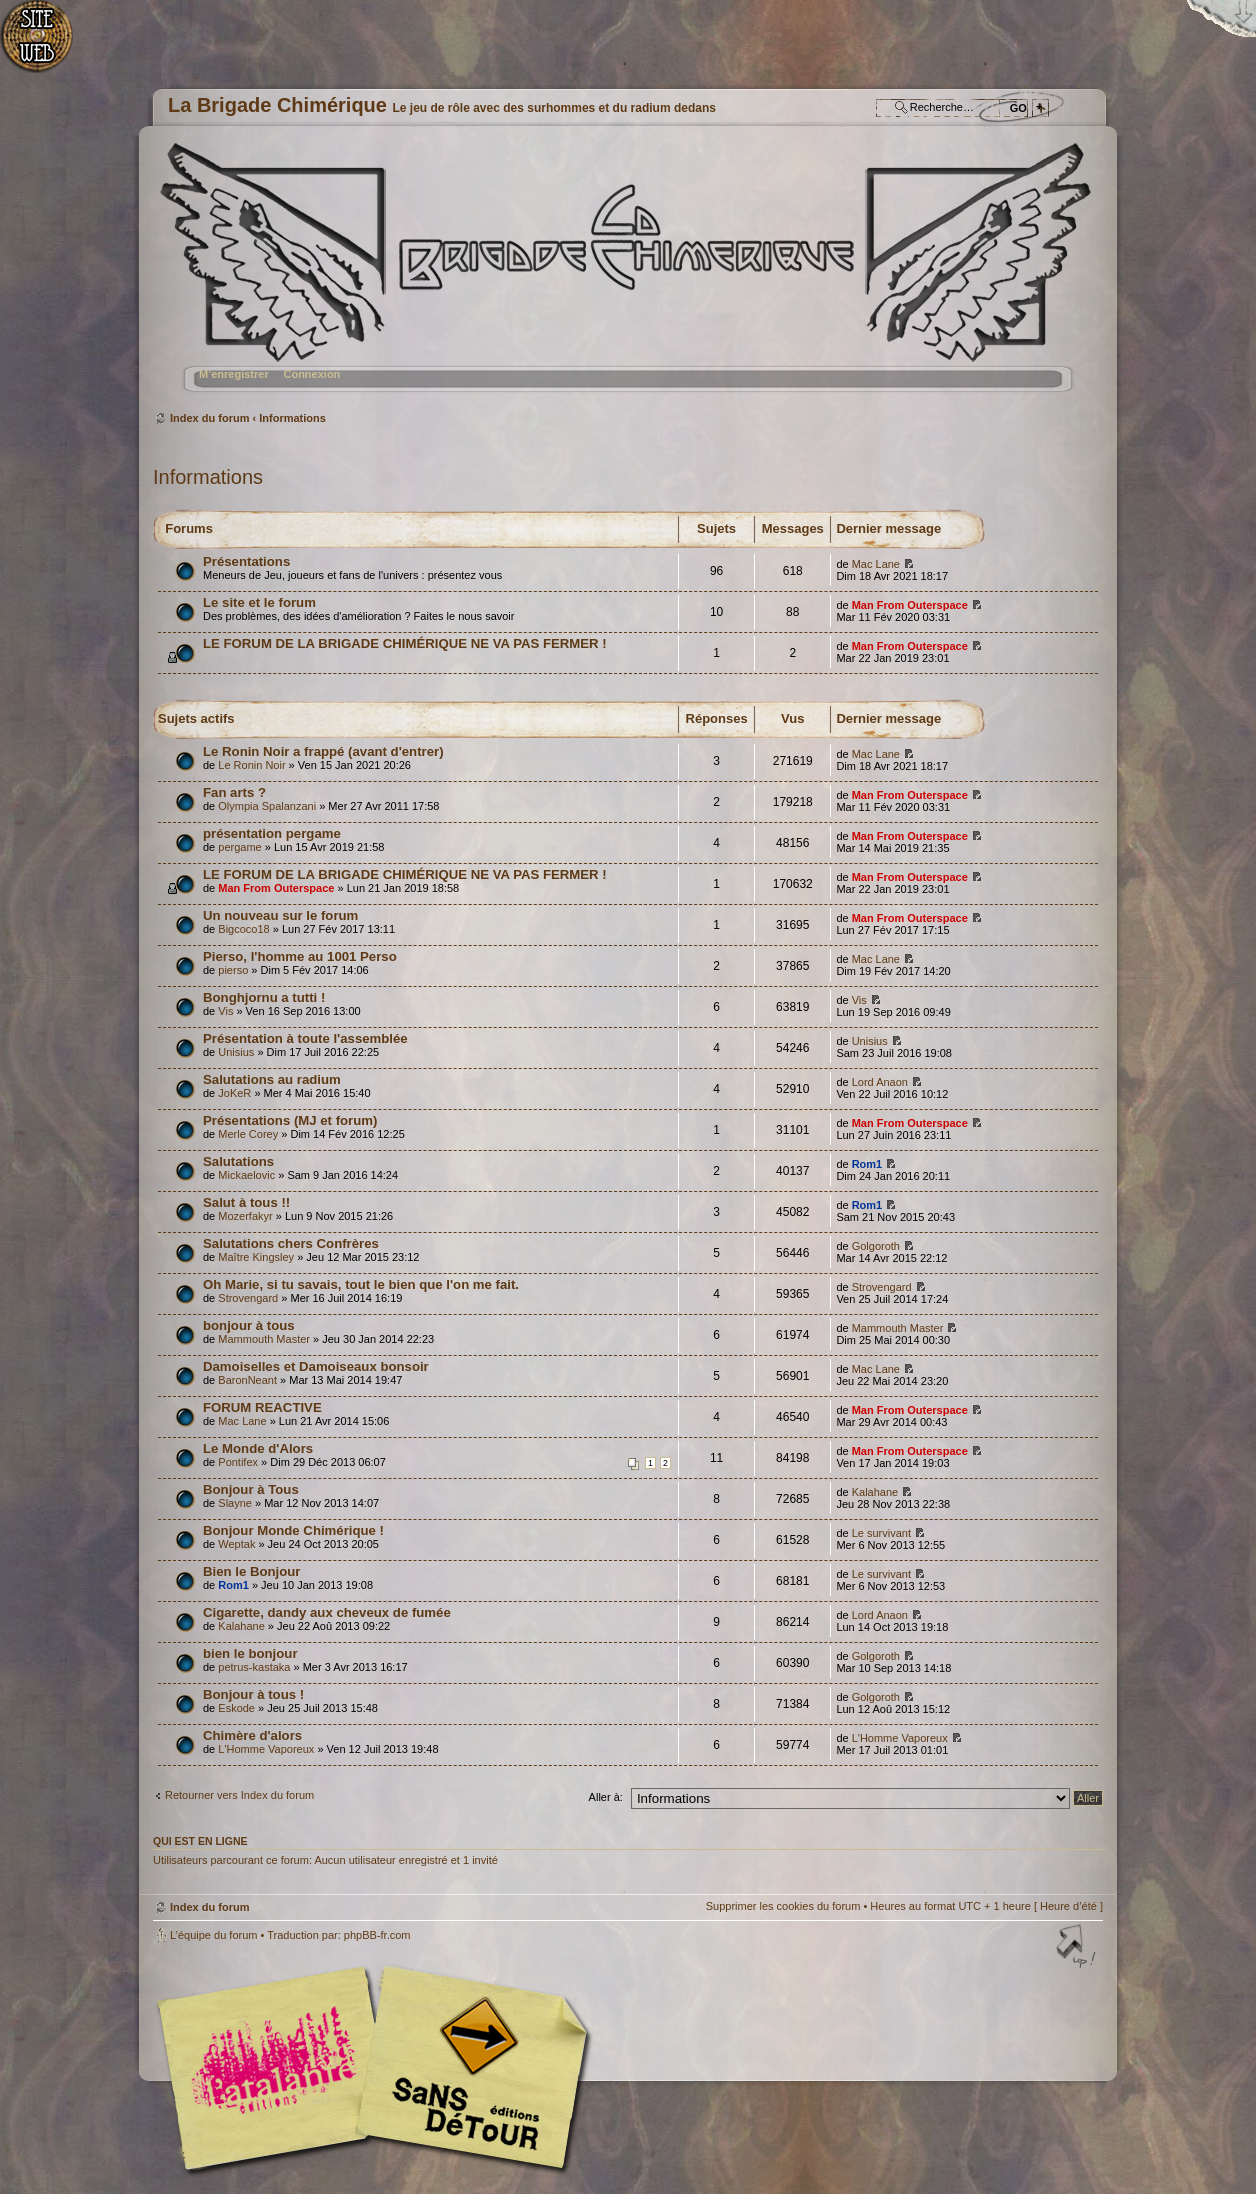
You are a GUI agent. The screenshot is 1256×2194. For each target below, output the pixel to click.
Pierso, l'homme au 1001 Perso (300, 956)
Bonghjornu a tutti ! (264, 997)
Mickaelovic (246, 1175)
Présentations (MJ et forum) (290, 1120)
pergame (239, 847)
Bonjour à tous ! (253, 1694)
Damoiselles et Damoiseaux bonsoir (316, 1366)
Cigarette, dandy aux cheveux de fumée (327, 1612)
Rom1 (867, 1164)
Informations (292, 418)
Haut (1078, 1948)
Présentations (246, 561)
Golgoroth (876, 1246)
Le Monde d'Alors (258, 1448)
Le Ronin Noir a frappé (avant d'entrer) (323, 751)
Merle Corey (248, 1134)
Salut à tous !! (246, 1202)
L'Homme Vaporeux (266, 1749)
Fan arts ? (234, 792)
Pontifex (238, 1462)
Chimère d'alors (252, 1735)
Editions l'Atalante (378, 2068)
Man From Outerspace (910, 605)
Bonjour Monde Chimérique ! (293, 1530)
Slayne (235, 1503)
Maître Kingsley (256, 1257)
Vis (225, 1011)
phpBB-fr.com (377, 1935)
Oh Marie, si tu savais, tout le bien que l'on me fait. (361, 1284)
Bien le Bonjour (251, 1571)
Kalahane (875, 1492)
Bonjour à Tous (251, 1489)
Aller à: (606, 1797)
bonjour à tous (249, 1325)
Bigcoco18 (243, 929)
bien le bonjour (250, 1653)
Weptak (236, 1544)
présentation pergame (272, 833)
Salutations (238, 1161)
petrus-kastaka (254, 1667)
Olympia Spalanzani (267, 806)
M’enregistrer (234, 374)
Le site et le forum (259, 602)
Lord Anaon (880, 1082)
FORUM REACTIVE (262, 1407)
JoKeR (234, 1093)
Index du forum (625, 275)
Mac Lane (876, 564)
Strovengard (248, 1298)
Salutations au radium (272, 1079)
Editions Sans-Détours (468, 2070)
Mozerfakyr (245, 1216)
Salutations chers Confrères (291, 1243)
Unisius (236, 1052)
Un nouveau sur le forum (280, 915)
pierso (233, 970)
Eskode (236, 1708)
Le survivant (881, 1533)
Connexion (311, 374)
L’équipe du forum (213, 1935)
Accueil (47, 45)
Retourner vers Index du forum (239, 1795)
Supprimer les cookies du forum (783, 1906)
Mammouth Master (264, 1339)
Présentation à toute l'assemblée (305, 1038)
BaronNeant (247, 1380)
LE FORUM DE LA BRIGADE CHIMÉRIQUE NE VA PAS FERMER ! (405, 643)
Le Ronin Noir (251, 765)
